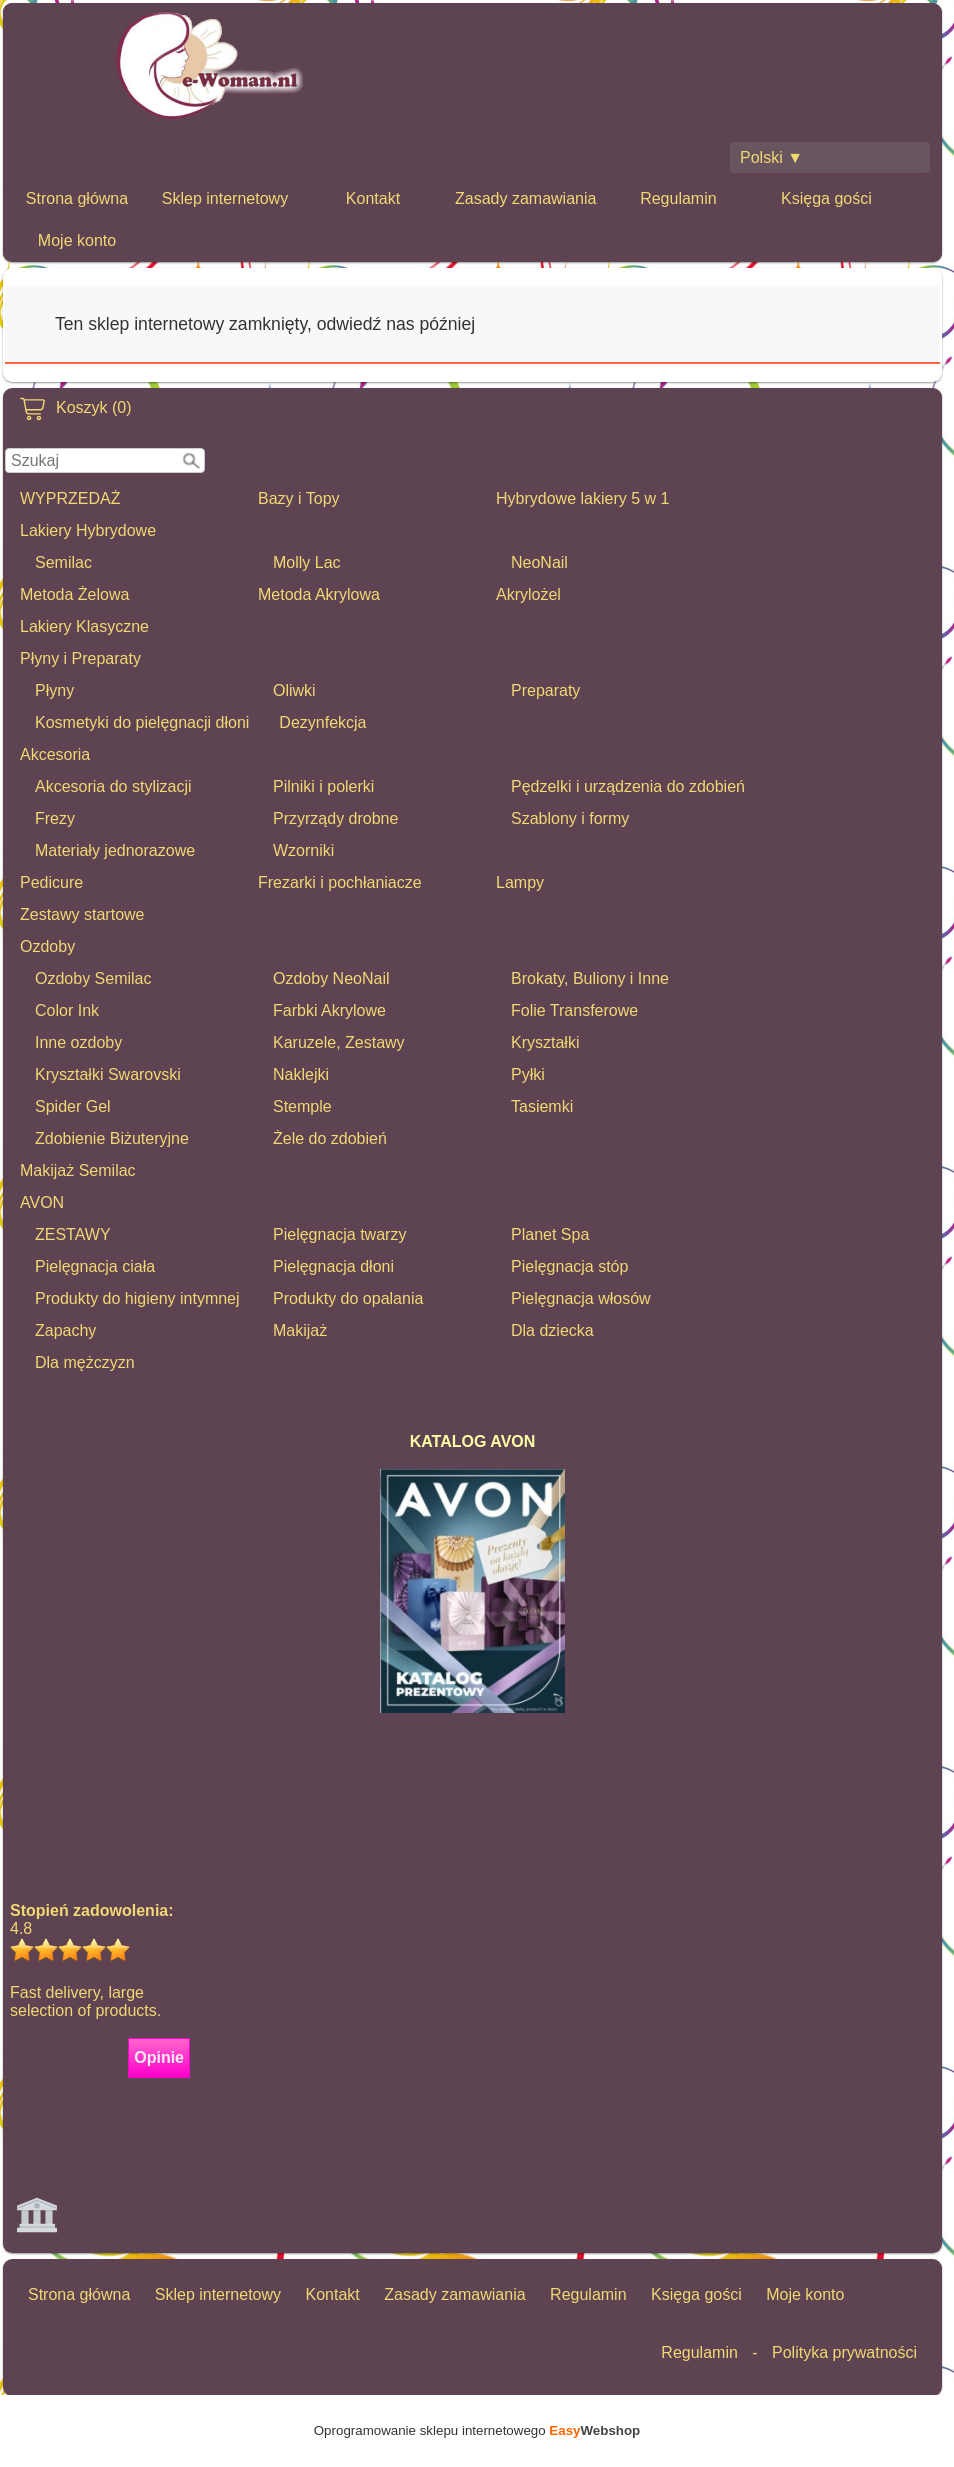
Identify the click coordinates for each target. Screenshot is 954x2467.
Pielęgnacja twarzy (339, 1234)
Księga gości (826, 198)
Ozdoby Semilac (93, 978)
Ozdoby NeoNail (331, 978)
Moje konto (77, 240)
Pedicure (51, 882)
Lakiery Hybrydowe (88, 530)
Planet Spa (550, 1234)
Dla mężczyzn (85, 1362)
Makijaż (300, 1330)
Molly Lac (307, 562)
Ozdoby (47, 946)
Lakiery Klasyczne (84, 626)
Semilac (63, 562)
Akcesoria (55, 754)
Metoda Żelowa (74, 594)
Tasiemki (542, 1106)
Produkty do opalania (348, 1298)
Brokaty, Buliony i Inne (590, 978)
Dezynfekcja (322, 722)
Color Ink (67, 1010)
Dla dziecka (552, 1330)
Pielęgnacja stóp (569, 1266)
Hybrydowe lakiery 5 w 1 (582, 498)
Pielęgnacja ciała (95, 1266)
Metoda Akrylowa (319, 594)
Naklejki (301, 1074)
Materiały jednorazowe (115, 850)
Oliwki (294, 690)
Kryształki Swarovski (108, 1074)
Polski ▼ (771, 157)
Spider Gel (73, 1106)
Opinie (159, 2057)
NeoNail (539, 562)
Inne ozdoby (78, 1042)
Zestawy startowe (82, 914)
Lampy (520, 882)
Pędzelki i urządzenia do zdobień (628, 786)
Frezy (55, 818)
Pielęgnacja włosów (581, 1298)
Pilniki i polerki (323, 786)
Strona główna (77, 198)
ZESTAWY (73, 1234)
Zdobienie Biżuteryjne (112, 1138)
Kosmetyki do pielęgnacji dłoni (142, 722)
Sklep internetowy (225, 198)
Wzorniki (303, 850)
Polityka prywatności (844, 2352)
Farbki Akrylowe (329, 1010)
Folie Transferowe (574, 1010)
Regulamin (678, 198)
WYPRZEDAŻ (70, 498)
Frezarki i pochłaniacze (340, 882)
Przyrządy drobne (335, 818)
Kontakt (373, 198)
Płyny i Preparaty (80, 658)
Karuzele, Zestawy (339, 1042)
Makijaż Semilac (78, 1170)
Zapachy (65, 1330)
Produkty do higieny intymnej (137, 1298)
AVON (42, 1202)
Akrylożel (528, 594)
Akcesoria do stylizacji (113, 786)
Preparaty (545, 690)
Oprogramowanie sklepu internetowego (477, 2430)
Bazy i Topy (299, 498)
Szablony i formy (570, 818)
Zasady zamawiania (525, 198)
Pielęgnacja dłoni (333, 1266)
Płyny (54, 690)
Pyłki (528, 1074)
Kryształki (545, 1042)
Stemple (302, 1106)
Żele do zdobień (330, 1138)
